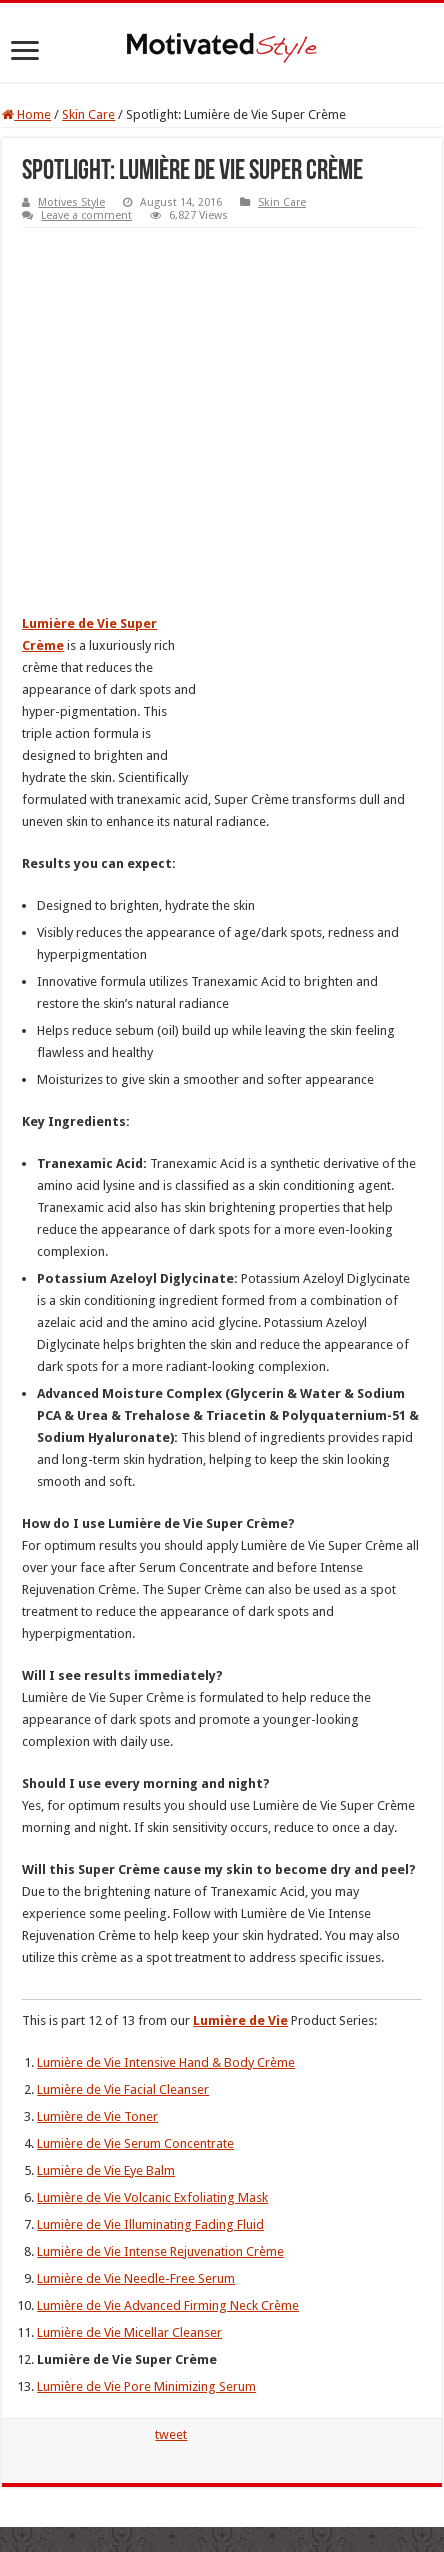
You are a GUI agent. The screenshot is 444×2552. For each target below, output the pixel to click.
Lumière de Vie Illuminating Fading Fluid (150, 2224)
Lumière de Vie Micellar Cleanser (129, 2332)
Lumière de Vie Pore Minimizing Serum (146, 2386)
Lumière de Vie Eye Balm (106, 2170)
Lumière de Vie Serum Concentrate (135, 2143)
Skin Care (88, 114)
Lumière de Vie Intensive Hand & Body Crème (166, 2062)
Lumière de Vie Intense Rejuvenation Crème (160, 2251)
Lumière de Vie (240, 2020)
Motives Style (71, 202)
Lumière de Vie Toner (97, 2116)
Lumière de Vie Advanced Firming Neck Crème (168, 2305)
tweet (171, 2434)
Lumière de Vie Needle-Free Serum (136, 2278)
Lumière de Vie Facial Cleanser (123, 2089)
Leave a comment (86, 215)
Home (26, 114)
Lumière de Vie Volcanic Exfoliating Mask (152, 2197)
